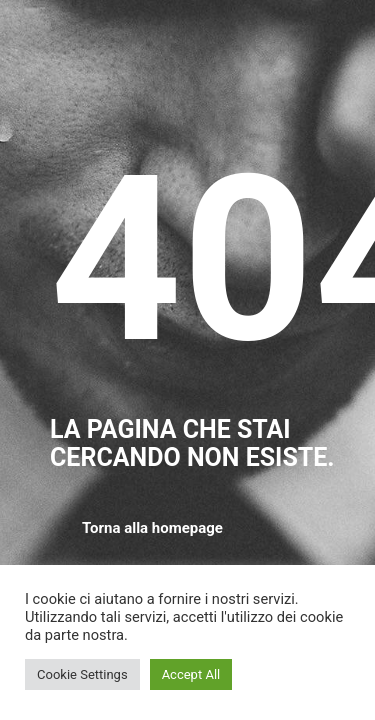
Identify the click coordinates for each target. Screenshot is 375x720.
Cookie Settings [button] (82, 674)
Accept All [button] (191, 674)
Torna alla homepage (152, 528)
